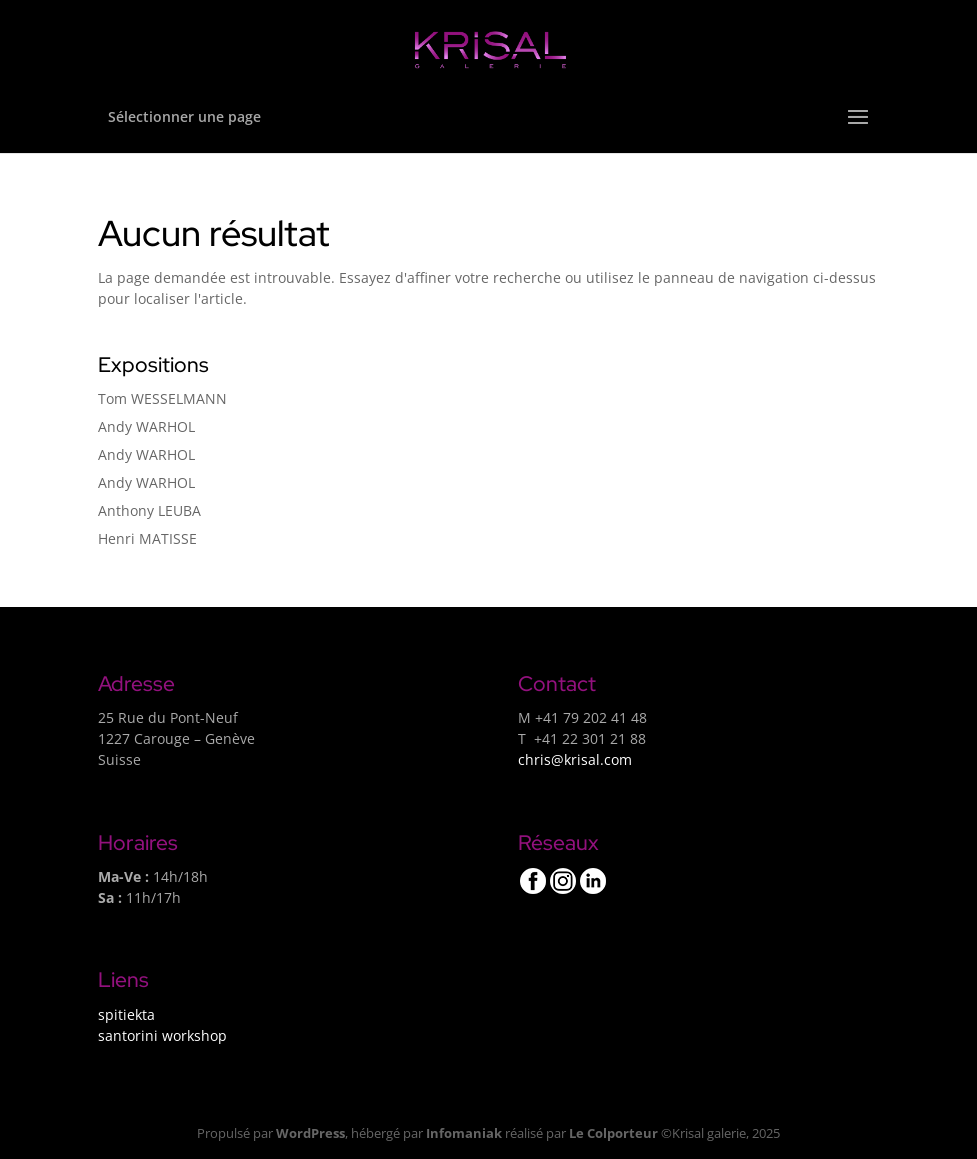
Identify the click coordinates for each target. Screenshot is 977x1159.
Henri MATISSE (147, 538)
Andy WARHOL (146, 426)
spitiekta (126, 1014)
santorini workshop (162, 1035)
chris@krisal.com (575, 759)
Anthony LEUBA (149, 510)
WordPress (310, 1133)
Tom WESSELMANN (162, 398)
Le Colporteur (613, 1133)
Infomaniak (464, 1133)
